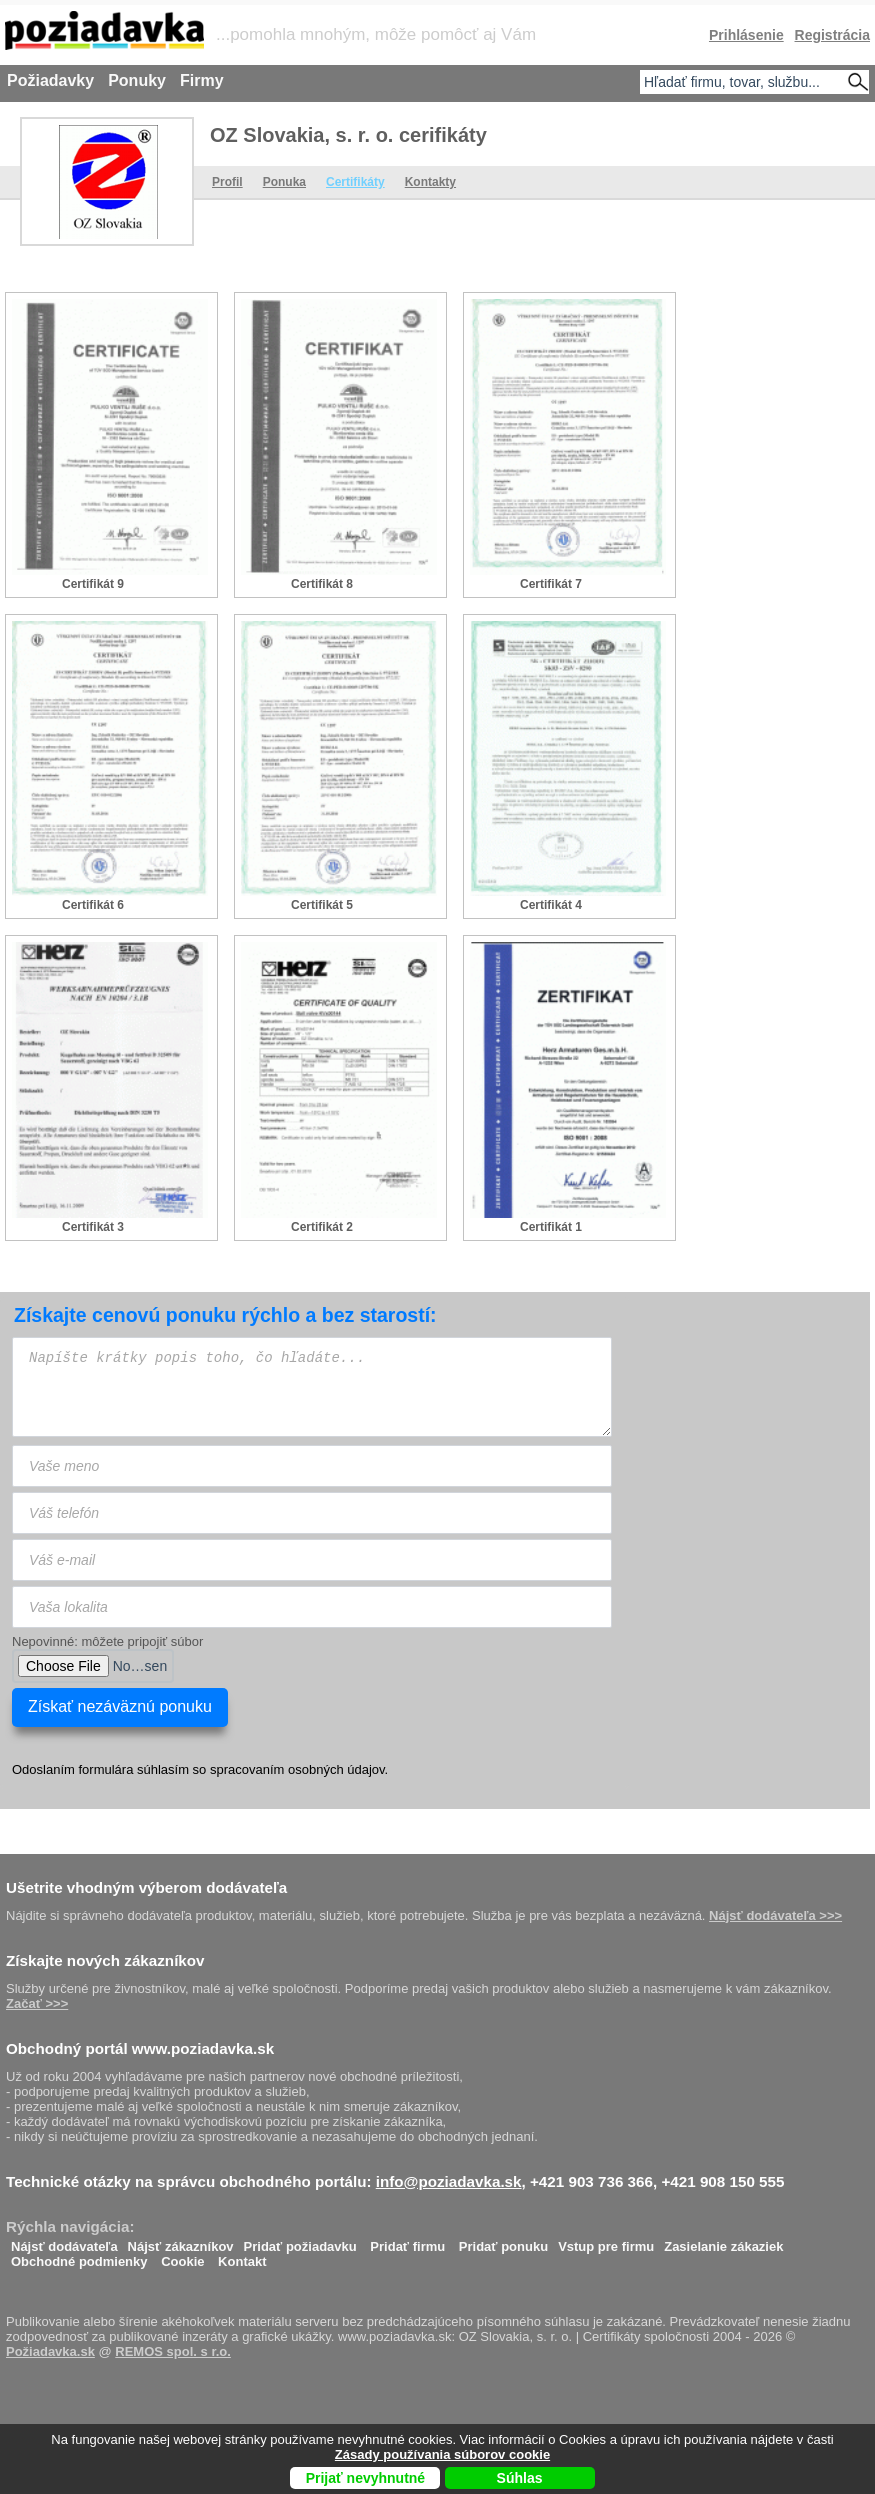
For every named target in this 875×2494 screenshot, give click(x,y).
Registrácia (832, 35)
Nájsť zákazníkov (181, 2241)
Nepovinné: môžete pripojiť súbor (107, 1641)
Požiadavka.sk (50, 2351)
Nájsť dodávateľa (64, 2241)
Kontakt (242, 2256)
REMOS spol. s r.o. (173, 2351)
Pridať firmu (407, 2241)
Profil (227, 182)
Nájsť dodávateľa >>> (775, 1915)
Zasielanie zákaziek (723, 2241)
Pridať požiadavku (300, 2241)
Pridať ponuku (503, 2241)
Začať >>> (37, 2003)
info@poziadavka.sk (449, 2181)
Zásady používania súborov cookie (442, 2454)
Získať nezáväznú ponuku (120, 1706)
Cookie (182, 2256)
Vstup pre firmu (606, 2241)
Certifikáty (355, 182)
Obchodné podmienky (79, 2256)
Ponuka (284, 182)
